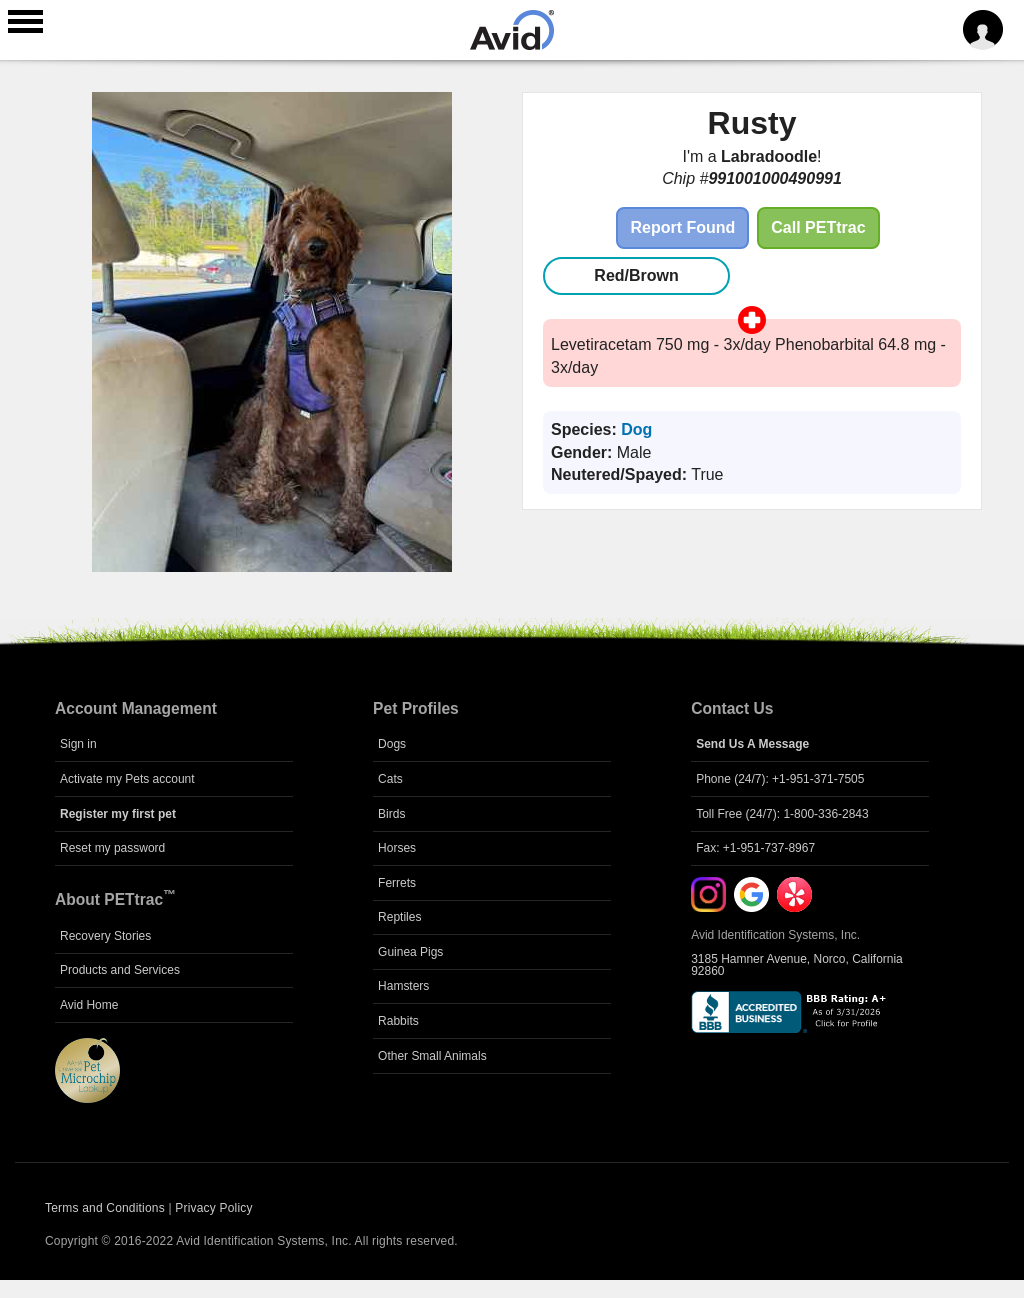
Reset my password (112, 848)
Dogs (392, 744)
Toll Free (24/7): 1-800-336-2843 (782, 814)
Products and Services (120, 970)
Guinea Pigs (410, 952)
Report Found (682, 227)
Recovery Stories (105, 936)
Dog (636, 429)
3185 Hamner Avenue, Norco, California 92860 (797, 965)
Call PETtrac (818, 227)
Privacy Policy (213, 1208)
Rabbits (398, 1021)
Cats (390, 779)
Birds (391, 814)
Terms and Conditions (105, 1208)
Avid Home (89, 1005)
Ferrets (397, 883)
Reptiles (399, 917)
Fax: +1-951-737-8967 (755, 848)
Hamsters (403, 986)
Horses (397, 848)
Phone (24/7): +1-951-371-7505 (780, 779)
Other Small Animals (432, 1056)
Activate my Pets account (127, 779)
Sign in (78, 744)
